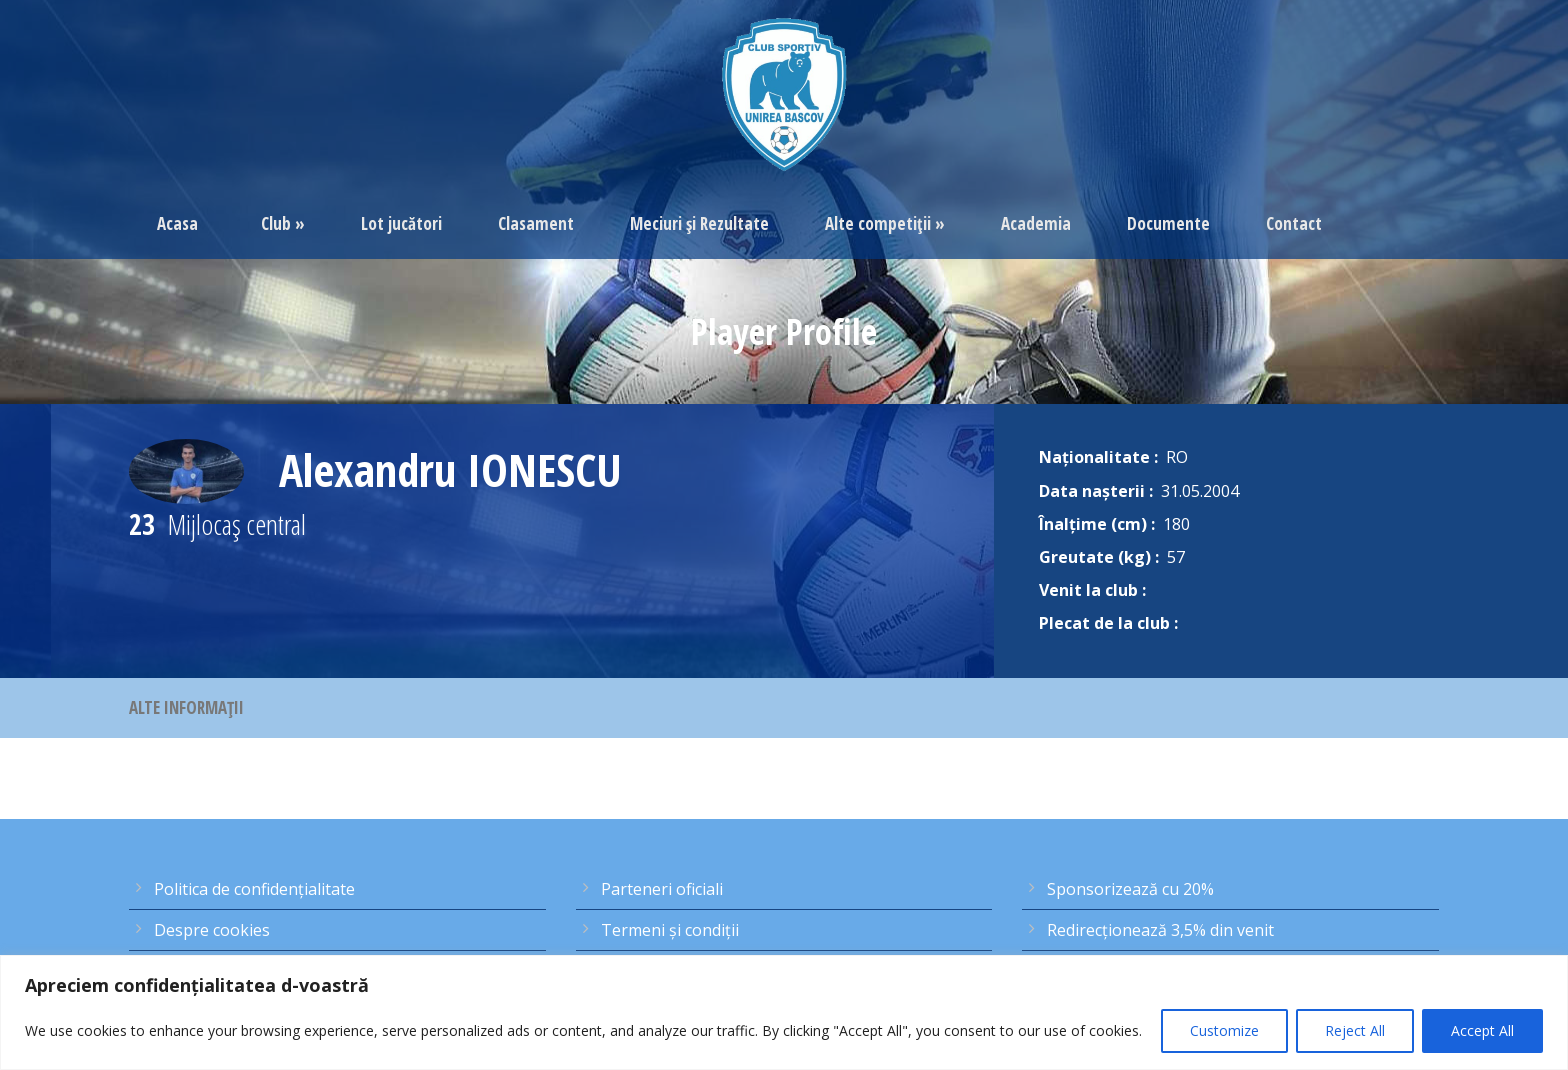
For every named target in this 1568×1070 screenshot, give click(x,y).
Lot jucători (401, 223)
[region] (784, 1012)
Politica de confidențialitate (254, 889)
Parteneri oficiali (662, 889)
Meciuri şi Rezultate (699, 223)
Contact (1294, 223)
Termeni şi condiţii (670, 930)
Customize (1224, 1030)
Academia (1036, 223)
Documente (1168, 223)
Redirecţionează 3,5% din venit (1160, 930)
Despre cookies (212, 930)
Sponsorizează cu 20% (1130, 889)
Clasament (536, 223)
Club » (283, 223)
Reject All (1355, 1030)
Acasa (177, 223)
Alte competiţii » (885, 223)
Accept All (1482, 1030)
